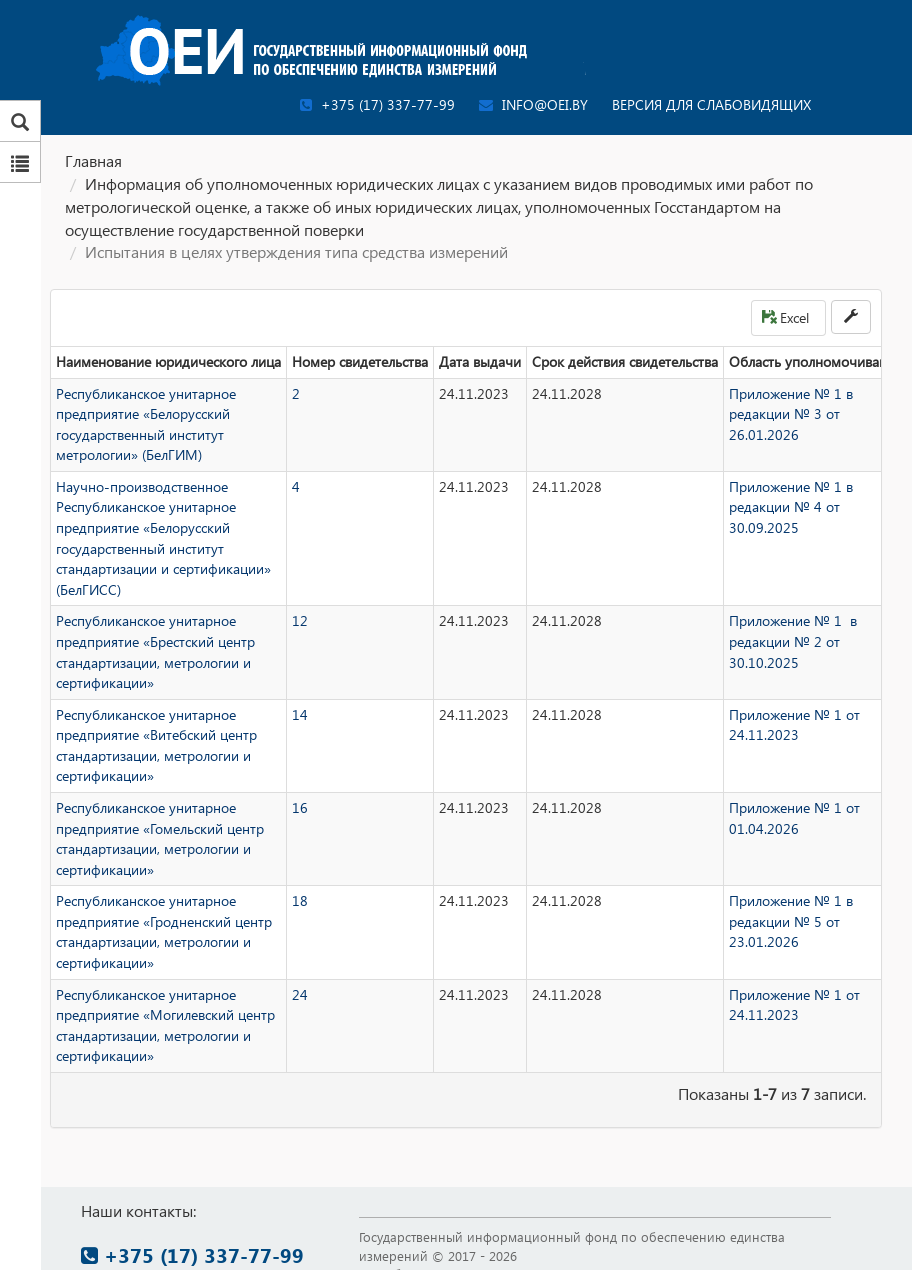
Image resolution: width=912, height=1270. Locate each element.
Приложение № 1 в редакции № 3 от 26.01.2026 (791, 414)
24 (300, 994)
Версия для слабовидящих (711, 104)
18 (300, 900)
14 (300, 714)
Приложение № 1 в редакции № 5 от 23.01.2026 (791, 921)
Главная (93, 160)
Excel (785, 317)
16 (300, 807)
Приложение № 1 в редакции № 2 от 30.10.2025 (793, 641)
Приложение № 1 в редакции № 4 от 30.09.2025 (791, 507)
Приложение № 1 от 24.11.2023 (794, 725)
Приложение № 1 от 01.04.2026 (794, 818)
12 (300, 620)
